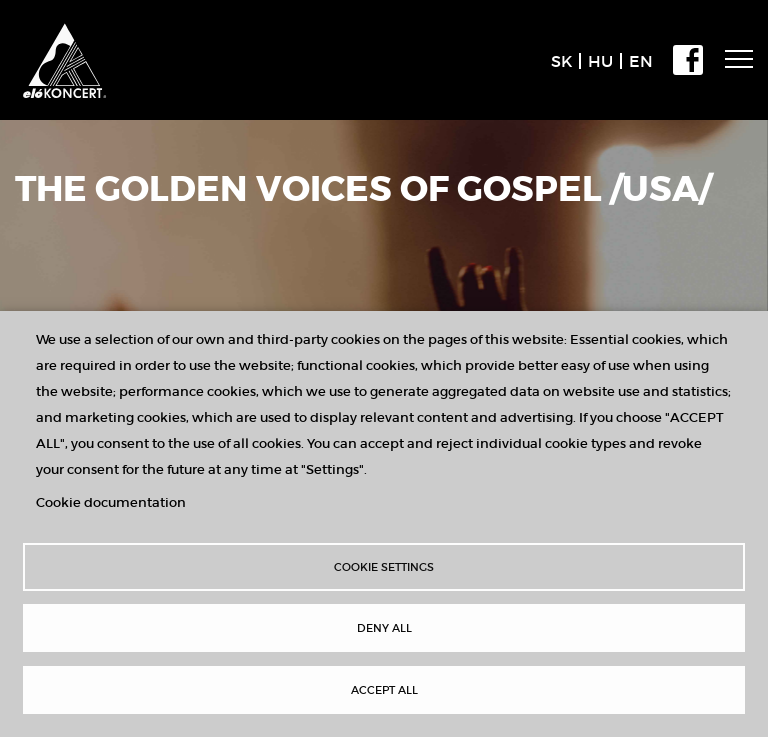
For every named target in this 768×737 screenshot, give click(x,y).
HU (600, 61)
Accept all (384, 690)
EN (641, 61)
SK (561, 61)
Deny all (384, 628)
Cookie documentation (111, 502)
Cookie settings (384, 567)
